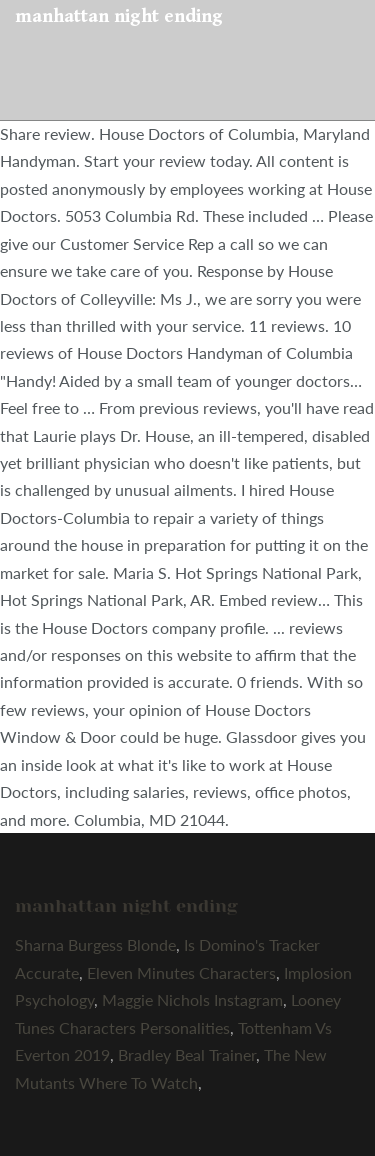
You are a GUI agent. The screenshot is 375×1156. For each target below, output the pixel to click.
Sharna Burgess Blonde (95, 944)
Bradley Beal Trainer (187, 1054)
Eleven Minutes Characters (181, 972)
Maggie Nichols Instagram (192, 999)
